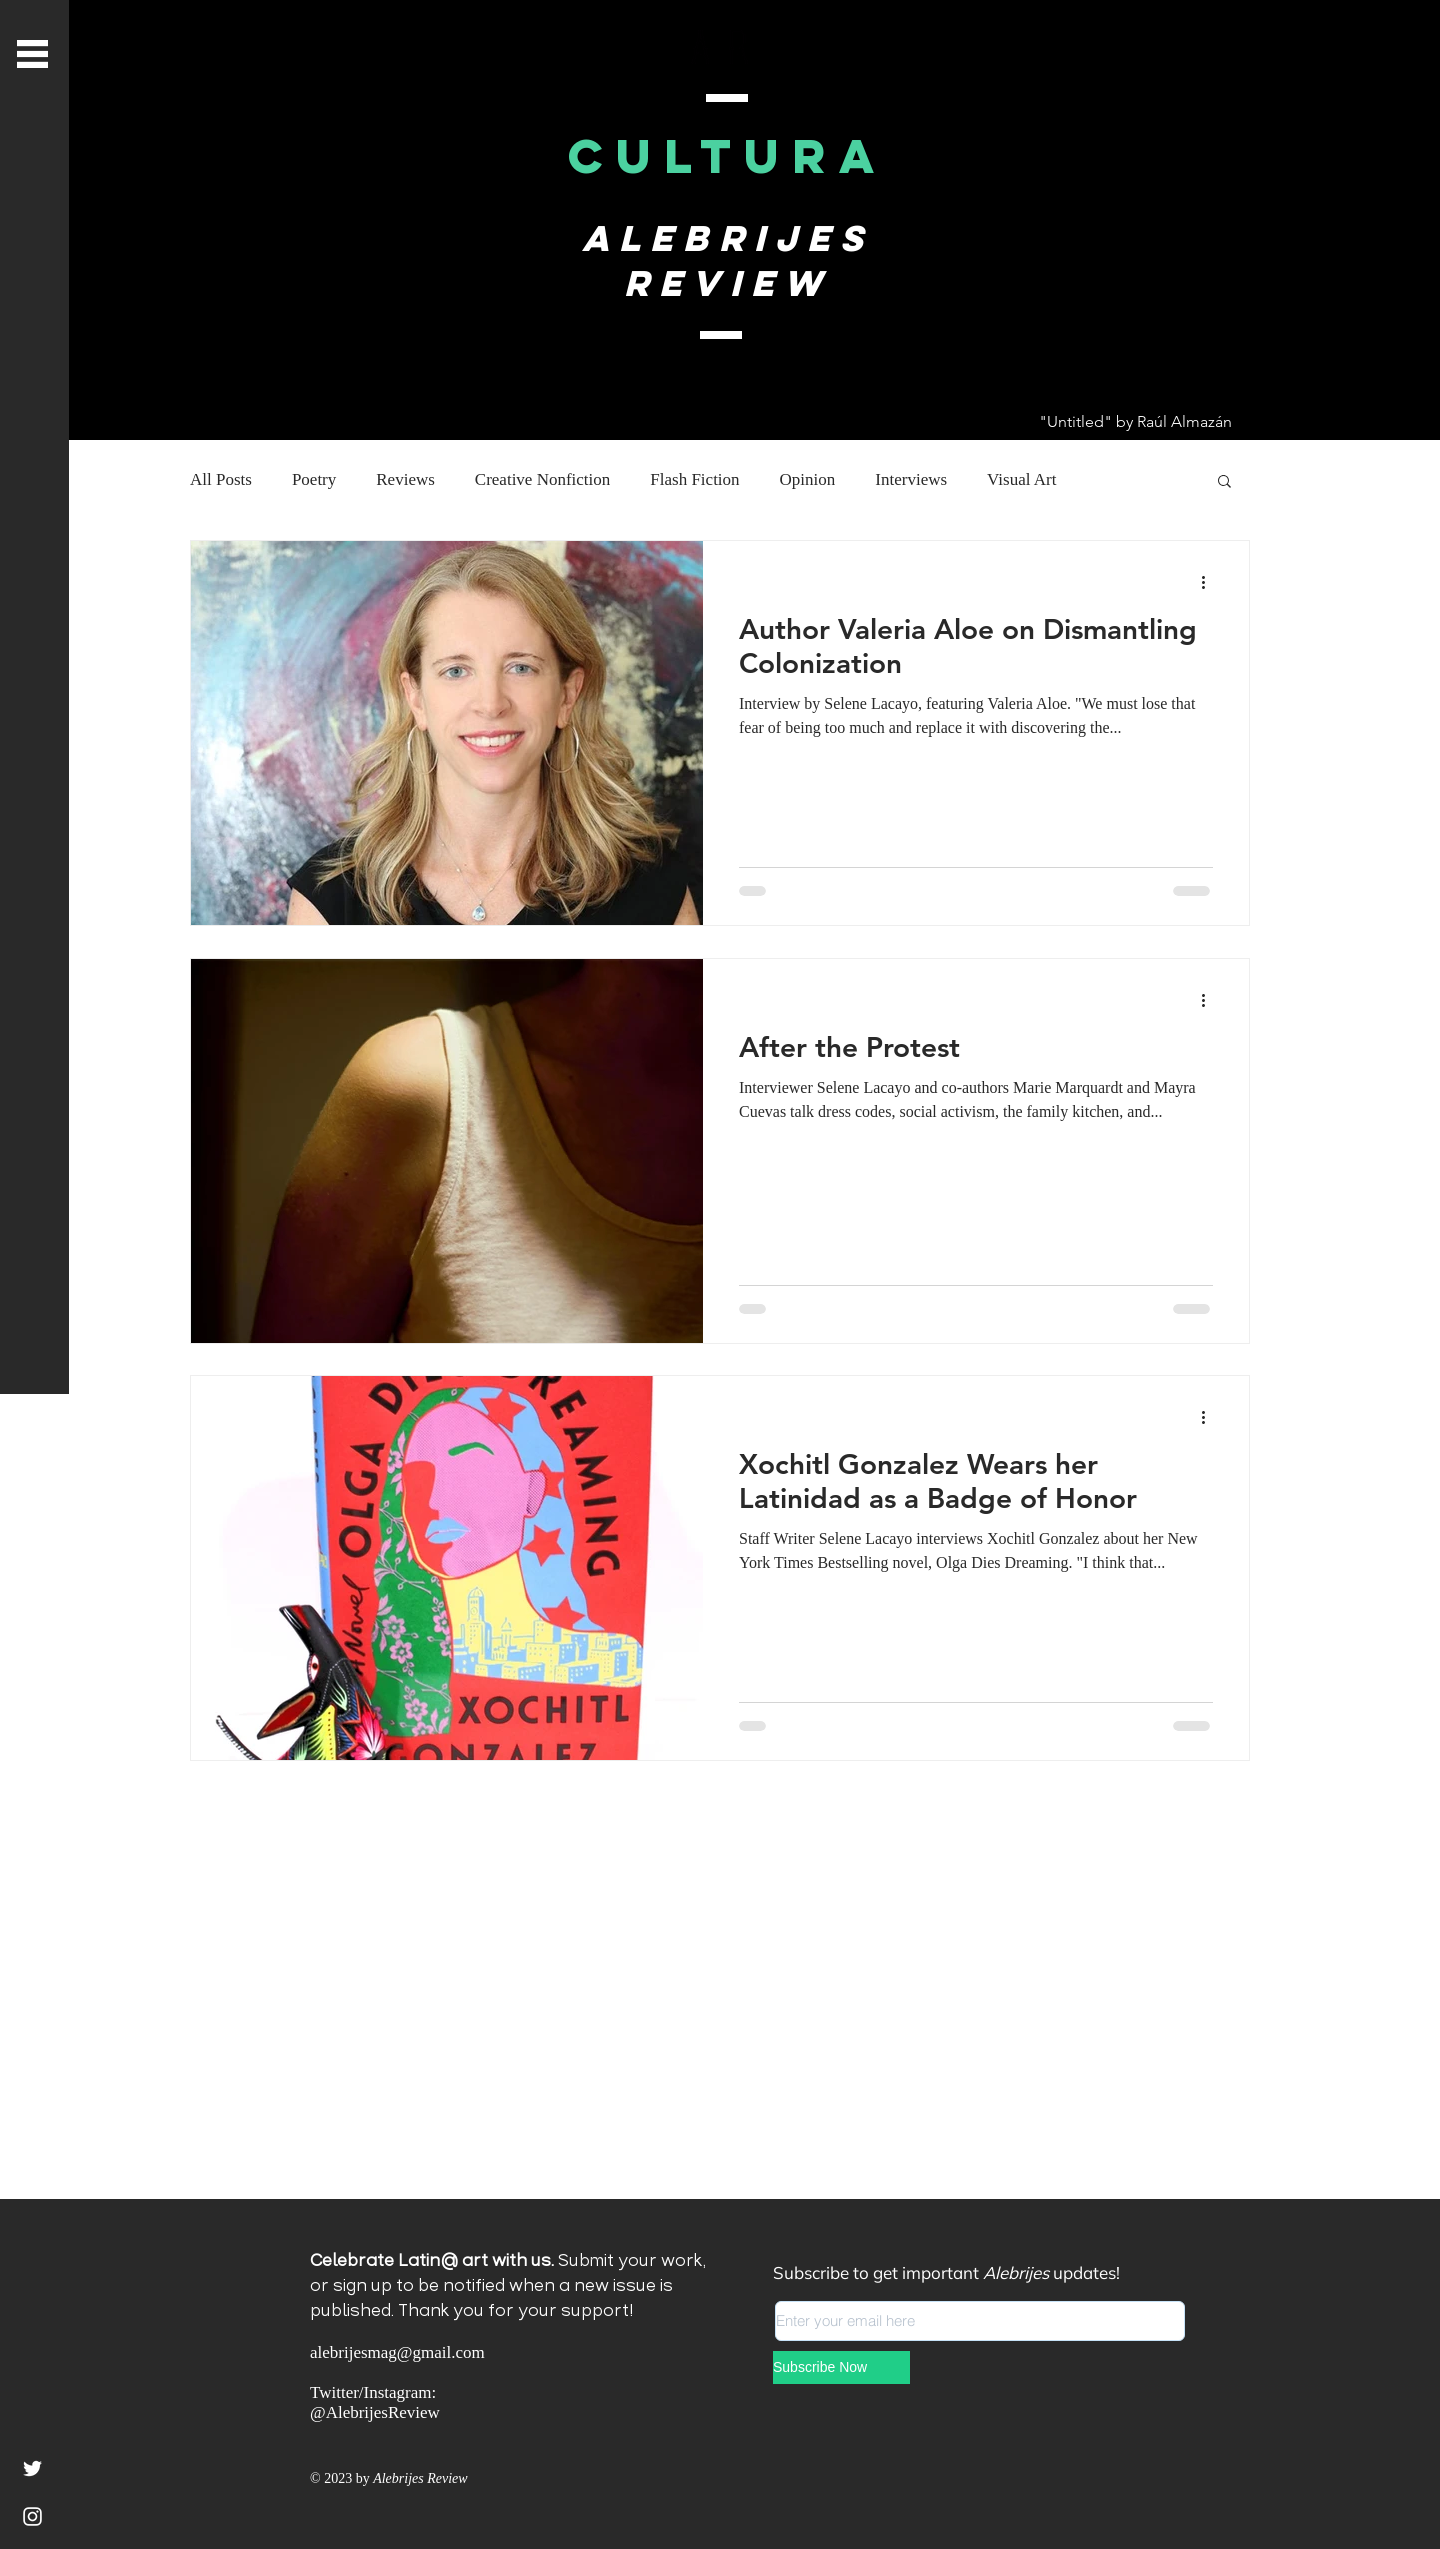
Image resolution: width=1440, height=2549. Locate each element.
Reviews (405, 479)
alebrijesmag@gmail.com (397, 2352)
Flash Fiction (694, 479)
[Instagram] (32, 2516)
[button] (32, 54)
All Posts (221, 479)
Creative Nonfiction (543, 479)
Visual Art (1021, 479)
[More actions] (1210, 582)
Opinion (808, 479)
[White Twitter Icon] (32, 2468)
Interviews (911, 479)
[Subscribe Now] (841, 2367)
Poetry (314, 479)
